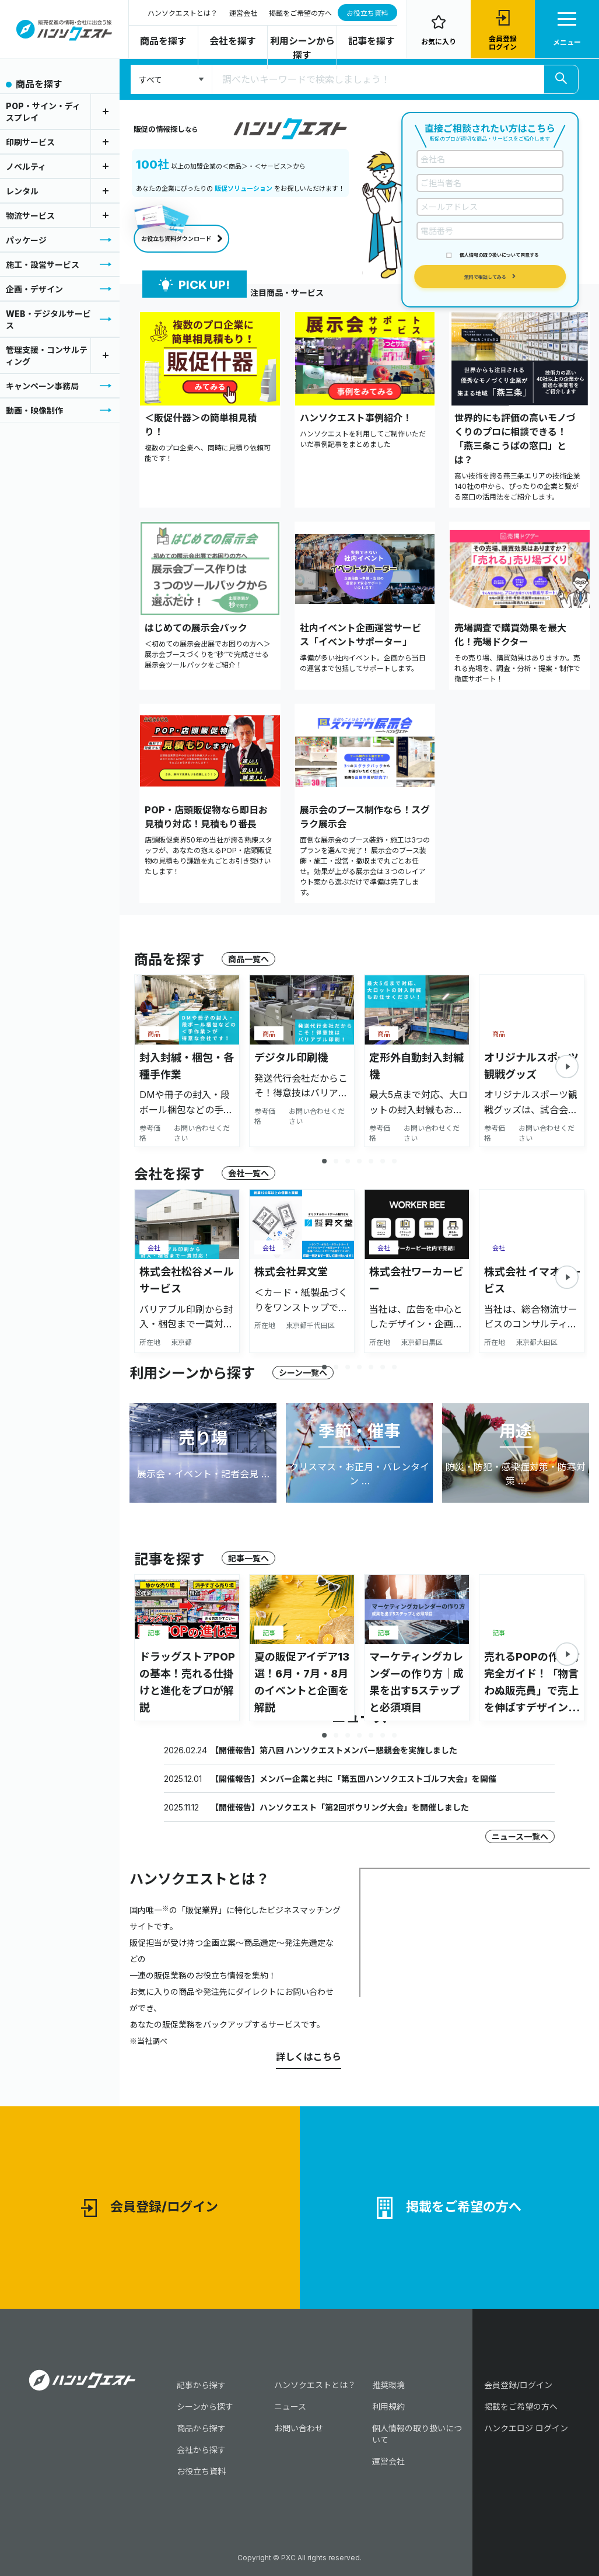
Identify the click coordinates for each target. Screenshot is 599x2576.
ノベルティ (26, 167)
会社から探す (201, 2450)
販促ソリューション (243, 188)
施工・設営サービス (42, 265)
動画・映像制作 (34, 410)
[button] (567, 1066)
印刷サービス (30, 142)
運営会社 (243, 13)
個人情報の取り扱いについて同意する (499, 255)
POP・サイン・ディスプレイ (43, 112)
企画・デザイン (34, 289)
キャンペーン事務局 (42, 386)
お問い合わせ (298, 2428)
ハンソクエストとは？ (183, 13)
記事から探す (201, 2385)
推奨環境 (388, 2385)
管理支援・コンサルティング (46, 355)
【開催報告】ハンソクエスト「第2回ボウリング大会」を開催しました (340, 1807)
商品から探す (201, 2428)
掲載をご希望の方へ (300, 13)
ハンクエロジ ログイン (526, 2428)
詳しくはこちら (308, 2057)
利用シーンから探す (302, 48)
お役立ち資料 (367, 13)
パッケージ (26, 240)
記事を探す (371, 41)
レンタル (22, 191)
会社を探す (232, 41)
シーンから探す (205, 2406)
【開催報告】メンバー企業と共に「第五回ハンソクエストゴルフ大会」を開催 (353, 1779)
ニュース (290, 2406)
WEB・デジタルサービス (48, 319)
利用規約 (388, 2406)
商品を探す (163, 41)
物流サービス (30, 216)
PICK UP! (194, 284)
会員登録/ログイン (149, 2208)
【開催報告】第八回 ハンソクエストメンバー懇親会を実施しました (334, 1750)
